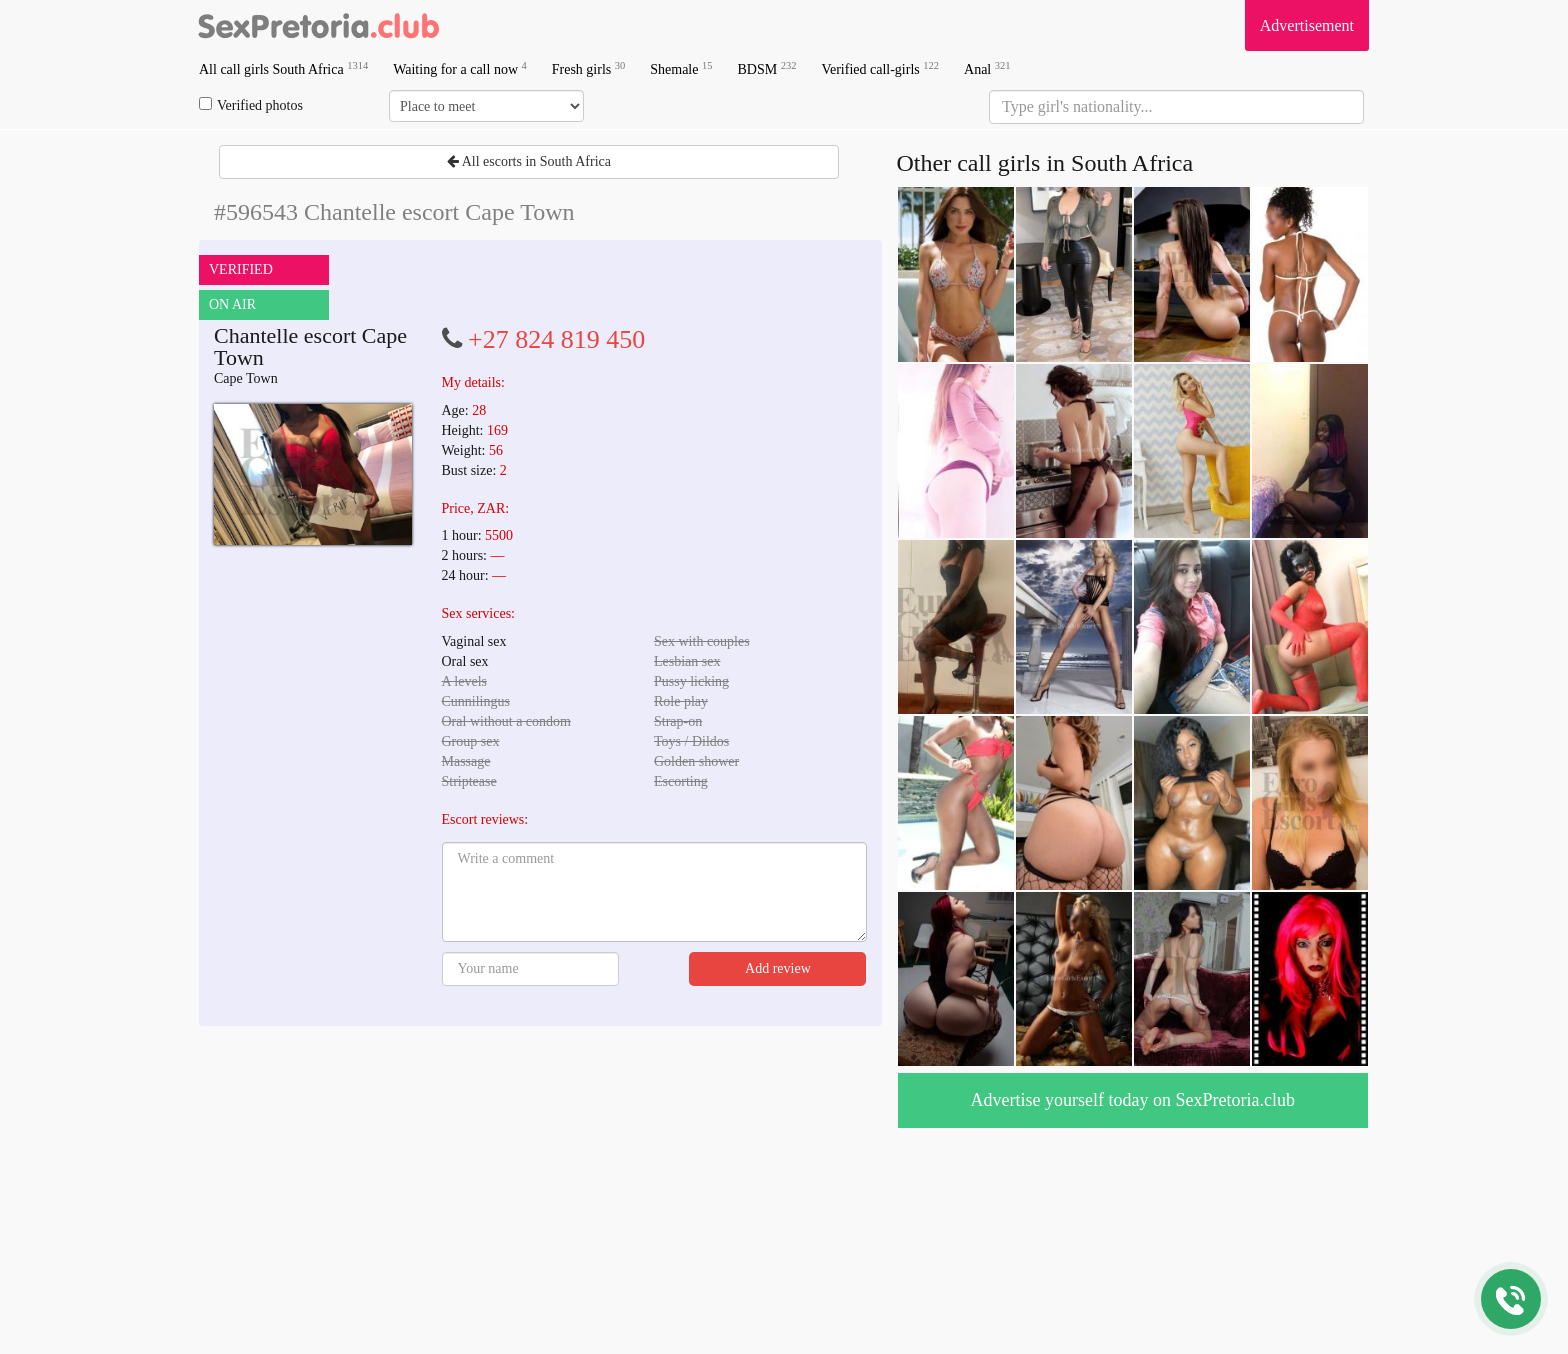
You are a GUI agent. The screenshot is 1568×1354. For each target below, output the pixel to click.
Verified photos (251, 105)
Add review (778, 968)
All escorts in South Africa (529, 161)
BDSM (766, 68)
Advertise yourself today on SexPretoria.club (1133, 1100)
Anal (987, 68)
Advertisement (1307, 25)
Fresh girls (589, 68)
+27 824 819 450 (556, 339)
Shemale (681, 68)
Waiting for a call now (460, 68)
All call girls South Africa (283, 68)
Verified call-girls (880, 68)
